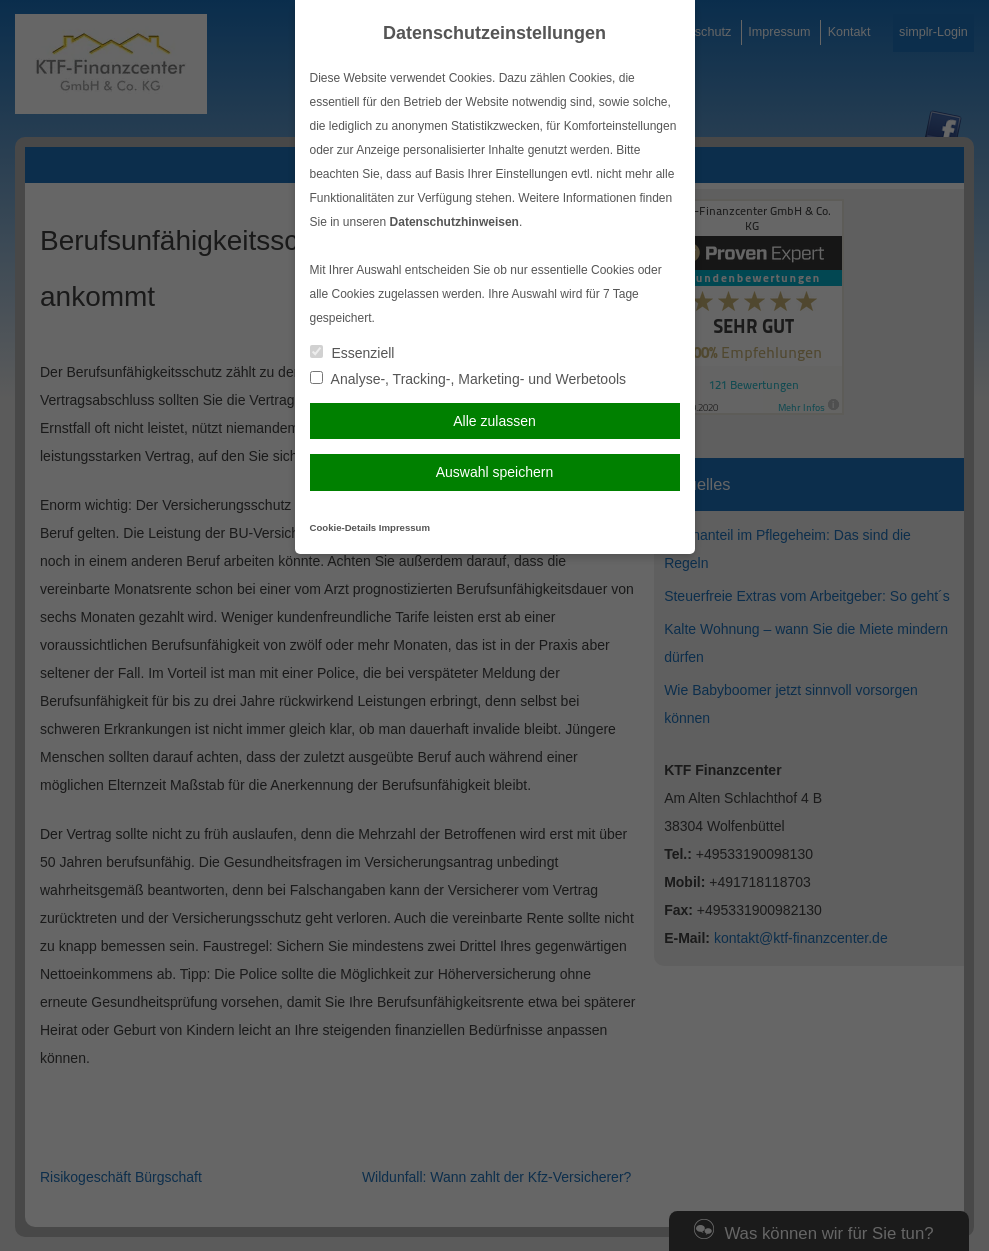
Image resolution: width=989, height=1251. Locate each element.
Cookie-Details (343, 527)
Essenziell (352, 353)
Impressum (404, 527)
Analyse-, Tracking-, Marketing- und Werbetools (468, 379)
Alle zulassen (494, 421)
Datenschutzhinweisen (454, 222)
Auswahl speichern (495, 472)
